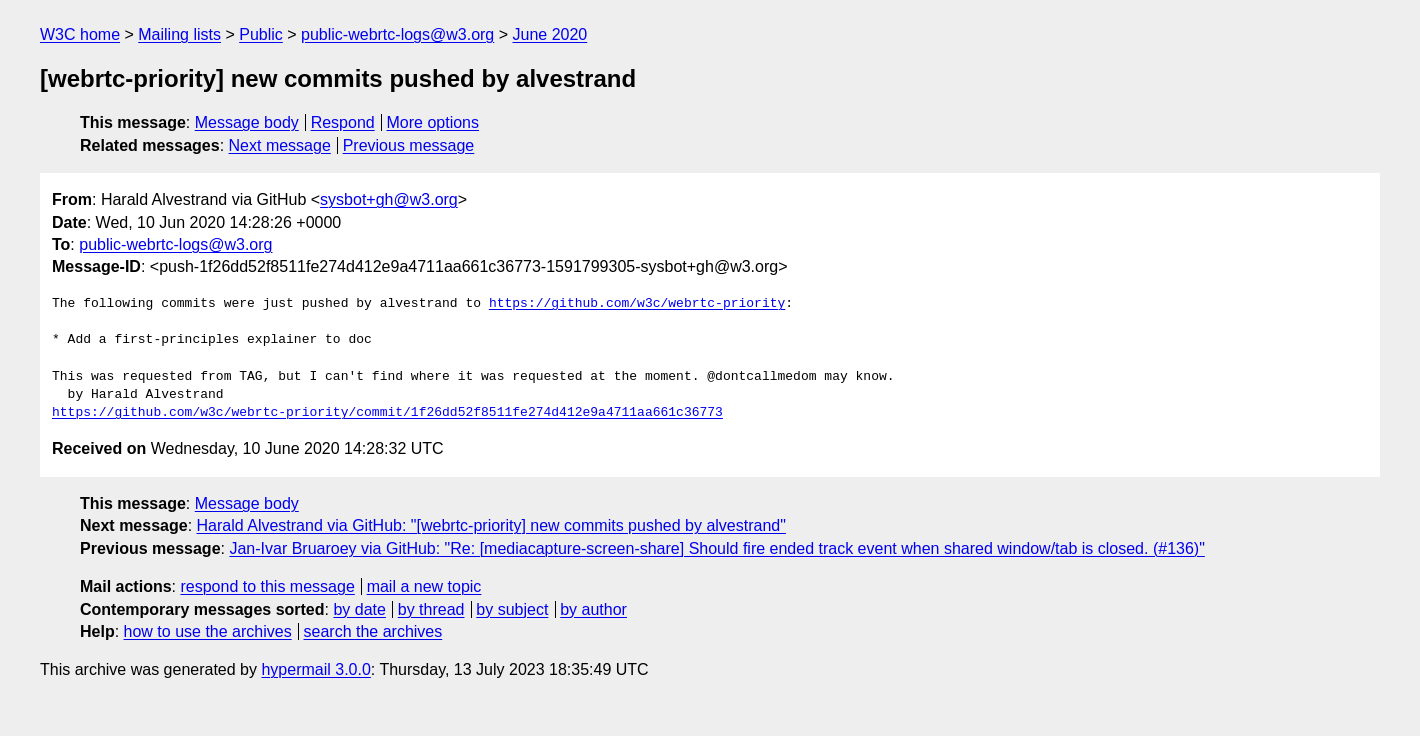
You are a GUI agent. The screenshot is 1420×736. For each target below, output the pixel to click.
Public (261, 34)
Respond (343, 122)
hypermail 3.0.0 (315, 669)
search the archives (373, 631)
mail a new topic (424, 586)
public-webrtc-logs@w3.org (397, 34)
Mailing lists (179, 34)
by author (593, 609)
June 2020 (550, 34)
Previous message (409, 145)
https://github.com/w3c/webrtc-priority (637, 304)
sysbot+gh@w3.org (389, 199)
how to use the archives (208, 631)
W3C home (80, 34)
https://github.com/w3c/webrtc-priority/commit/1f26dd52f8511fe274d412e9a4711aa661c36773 (387, 413)
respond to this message (267, 586)
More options (433, 122)
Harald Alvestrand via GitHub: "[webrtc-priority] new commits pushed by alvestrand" (491, 525)
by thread (431, 609)
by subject (512, 609)
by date (359, 609)
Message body (247, 122)
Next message (280, 145)
